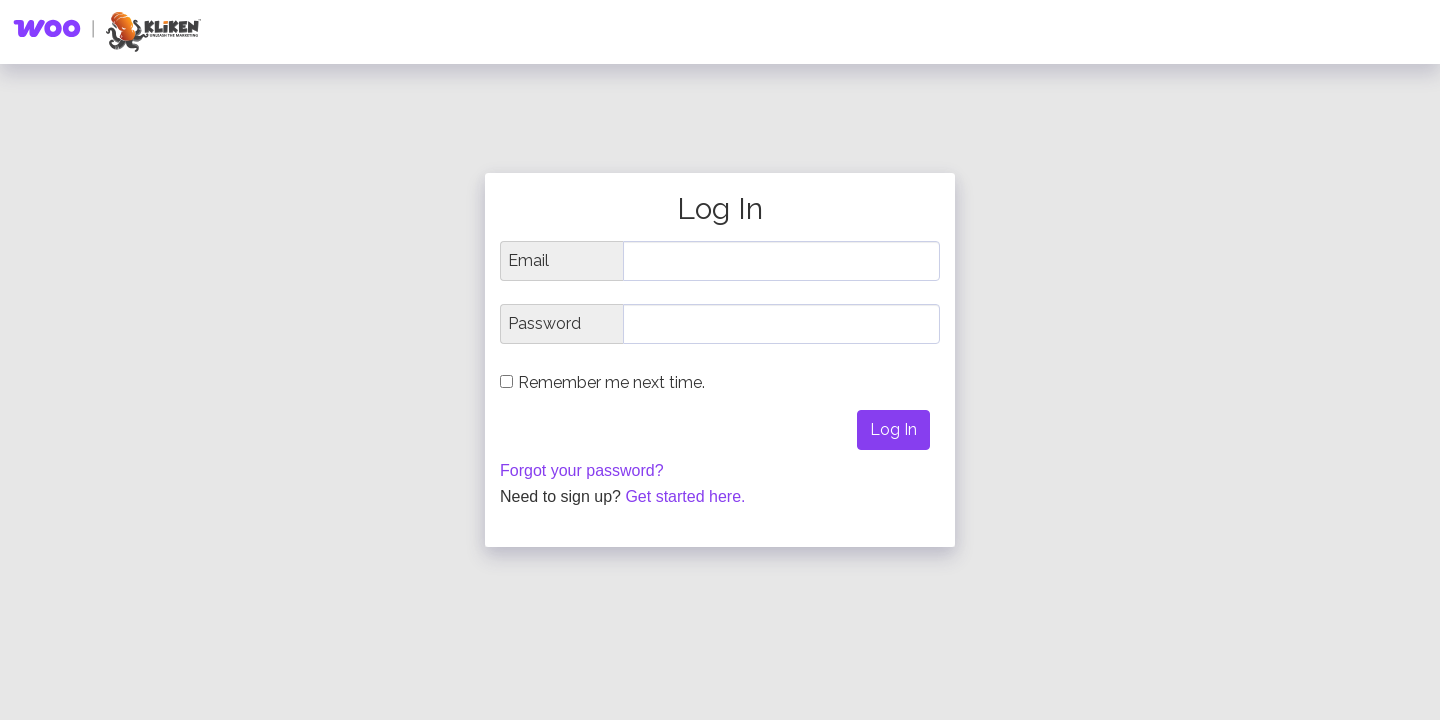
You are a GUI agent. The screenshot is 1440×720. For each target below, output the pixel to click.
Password (544, 324)
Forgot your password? (582, 470)
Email (528, 261)
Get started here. (685, 496)
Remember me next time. (611, 382)
